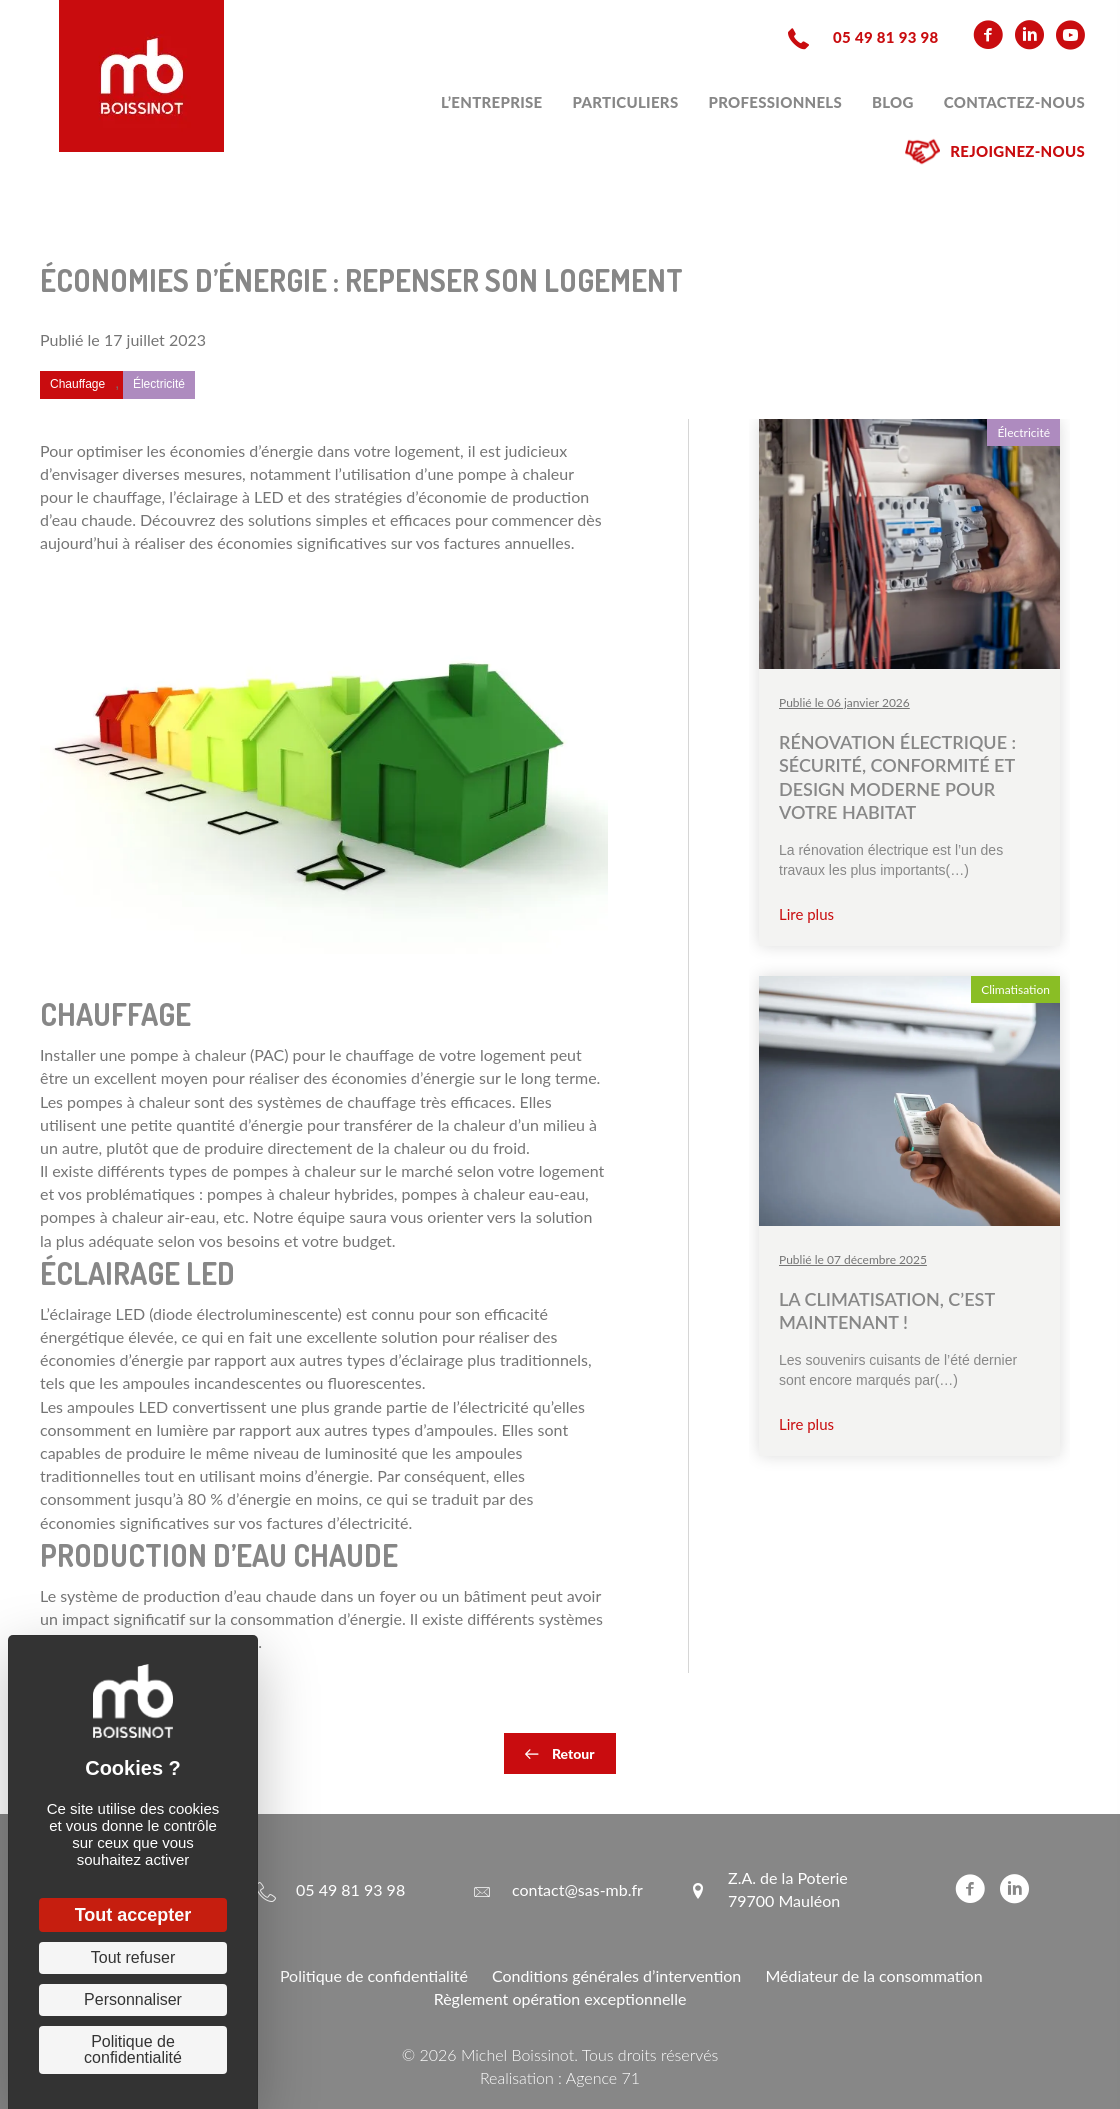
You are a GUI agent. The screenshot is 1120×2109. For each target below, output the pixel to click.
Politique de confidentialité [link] (133, 2049)
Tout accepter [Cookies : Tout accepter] (133, 1915)
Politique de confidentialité (374, 1975)
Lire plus (806, 914)
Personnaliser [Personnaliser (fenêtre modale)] (133, 1999)
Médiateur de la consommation (873, 1975)
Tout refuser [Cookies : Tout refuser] (133, 1957)
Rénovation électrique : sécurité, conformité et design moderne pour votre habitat (897, 777)
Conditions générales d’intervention (616, 1975)
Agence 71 (603, 2077)
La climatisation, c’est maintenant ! (887, 1310)
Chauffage (77, 384)
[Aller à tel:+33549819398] (860, 35)
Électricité (159, 384)
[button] (559, 1753)
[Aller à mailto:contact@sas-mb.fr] (557, 1889)
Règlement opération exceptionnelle (560, 1998)
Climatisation (1015, 989)
